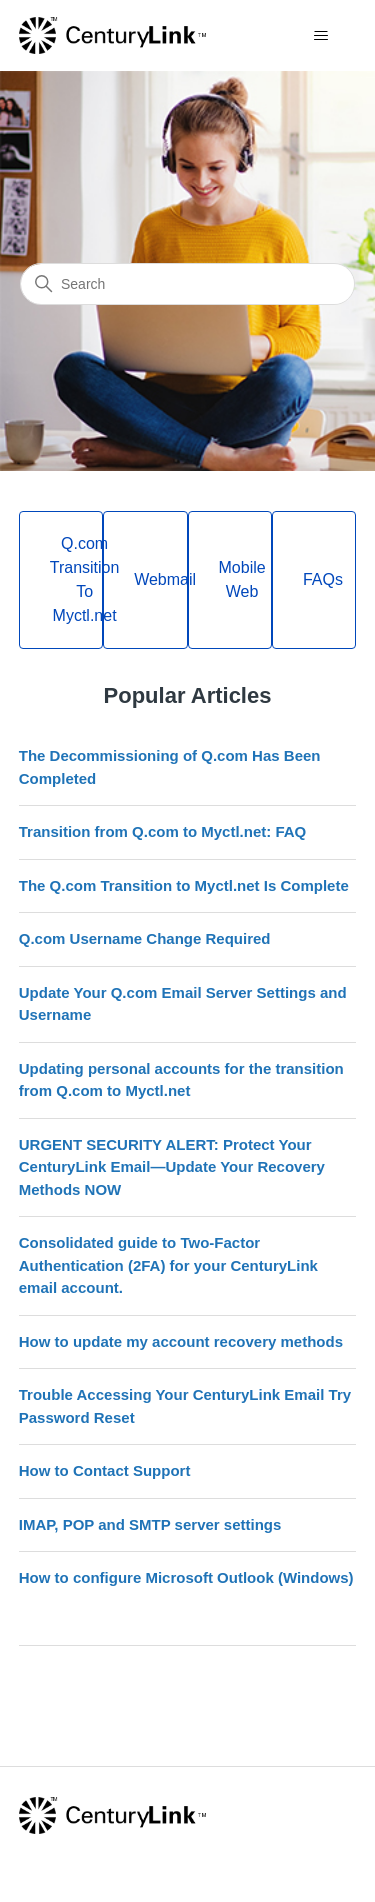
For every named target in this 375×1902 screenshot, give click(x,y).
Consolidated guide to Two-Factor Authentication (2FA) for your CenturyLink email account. (168, 1265)
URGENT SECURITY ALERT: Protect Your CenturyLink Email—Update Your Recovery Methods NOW (172, 1167)
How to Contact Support (105, 1470)
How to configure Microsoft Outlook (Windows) (186, 1577)
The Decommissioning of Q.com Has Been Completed (170, 767)
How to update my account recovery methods (181, 1341)
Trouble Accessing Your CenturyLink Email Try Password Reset (185, 1406)
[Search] (187, 284)
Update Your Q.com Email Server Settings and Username (183, 1004)
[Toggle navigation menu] (320, 36)
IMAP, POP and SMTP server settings (150, 1524)
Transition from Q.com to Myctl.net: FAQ (163, 831)
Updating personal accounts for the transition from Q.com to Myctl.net (181, 1080)
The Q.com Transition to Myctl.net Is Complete (184, 885)
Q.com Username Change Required (145, 938)
